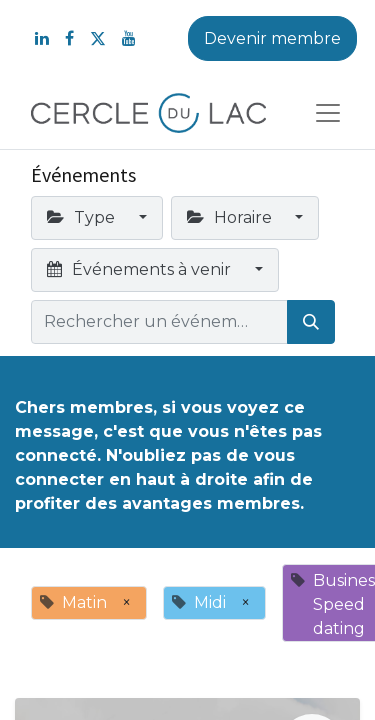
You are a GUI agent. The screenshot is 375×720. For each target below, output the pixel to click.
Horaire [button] (231, 217)
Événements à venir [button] (141, 269)
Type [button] (83, 217)
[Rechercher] (311, 322)
